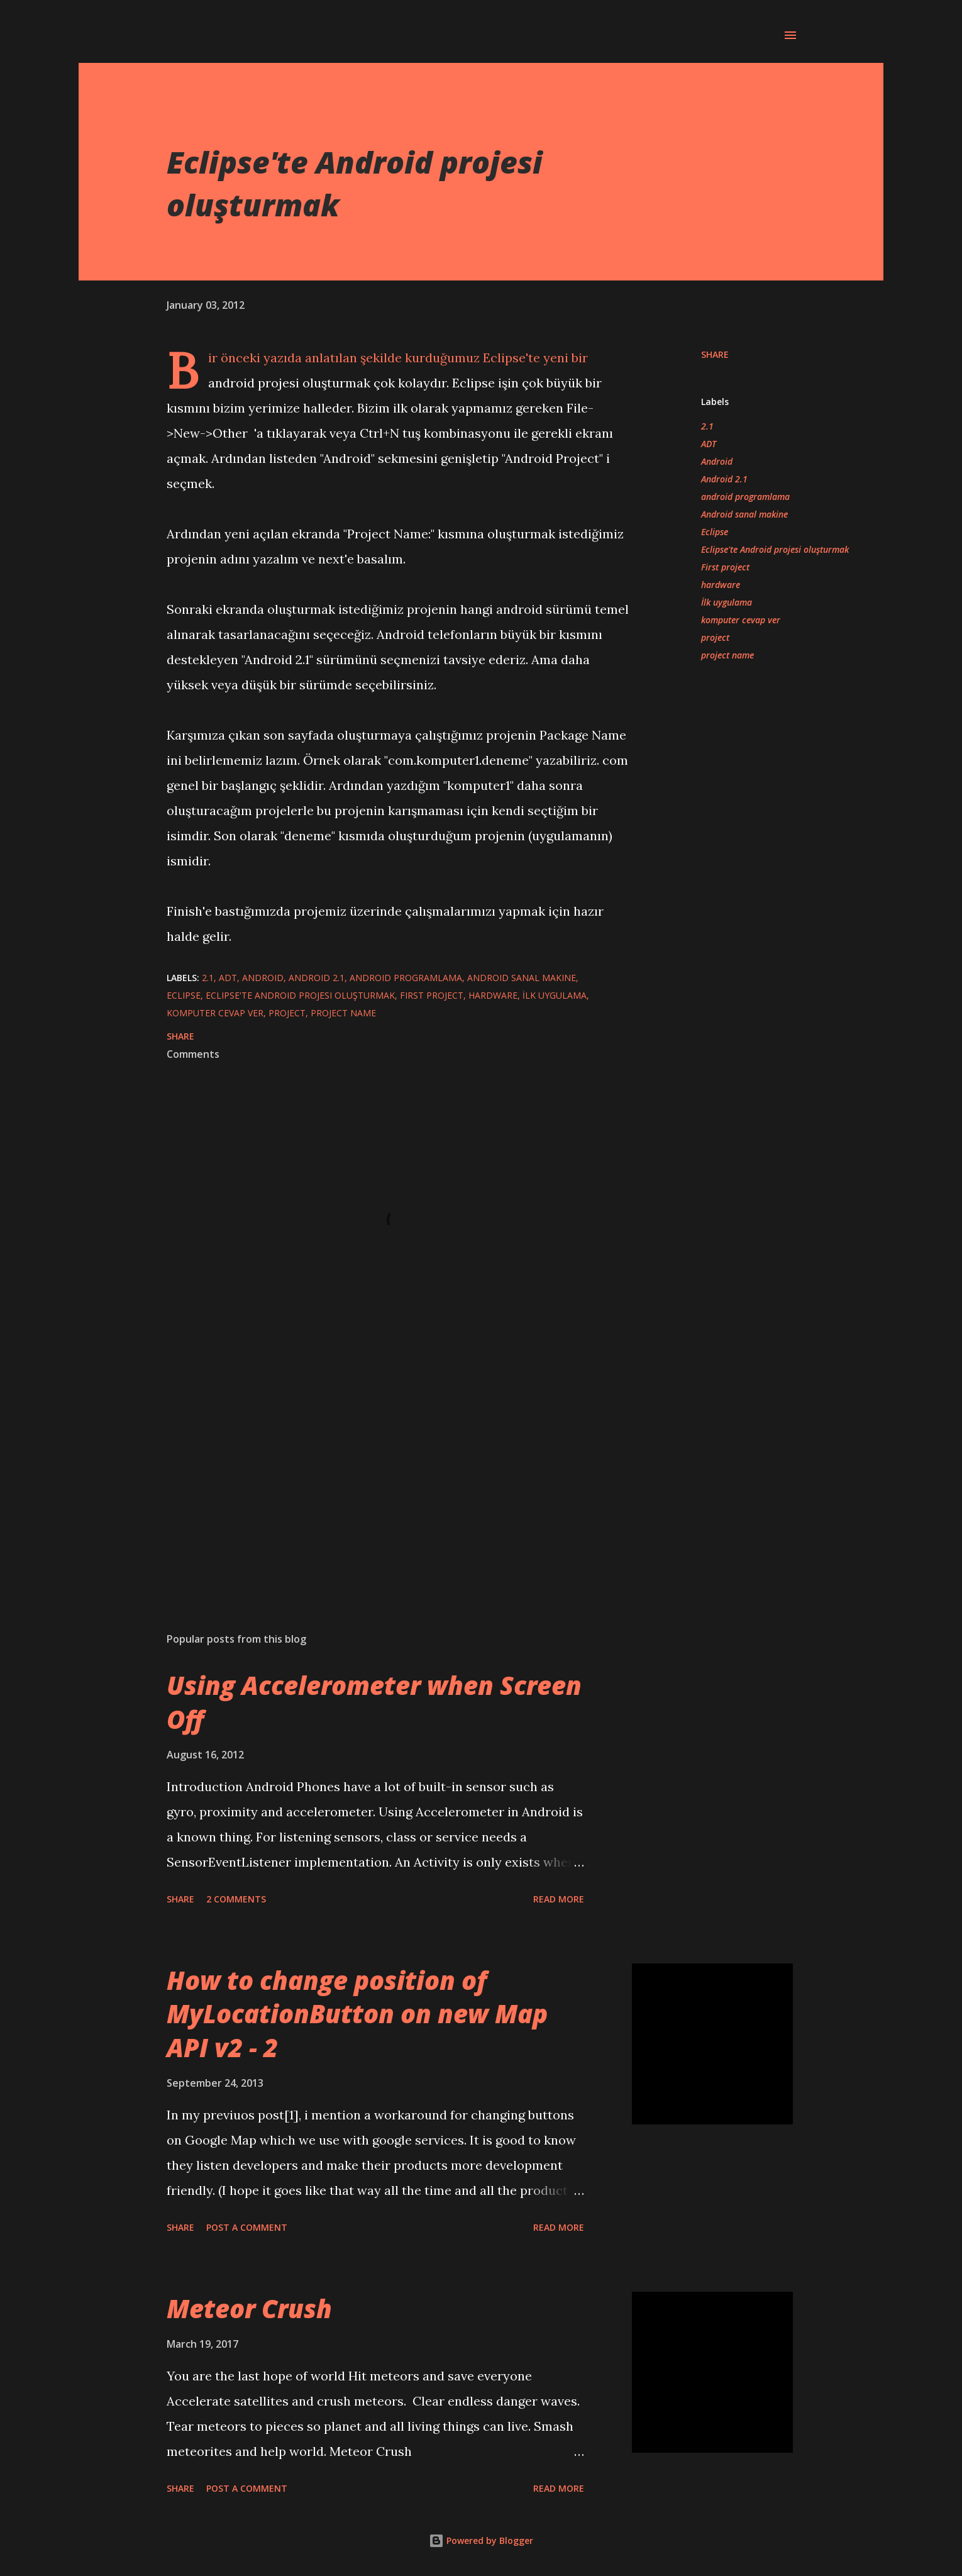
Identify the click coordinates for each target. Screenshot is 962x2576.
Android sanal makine (744, 514)
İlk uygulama (726, 602)
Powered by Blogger (481, 2540)
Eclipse (714, 532)
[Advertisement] (379, 1475)
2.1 (707, 426)
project (715, 637)
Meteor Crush (249, 2308)
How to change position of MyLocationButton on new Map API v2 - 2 (357, 2014)
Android (717, 461)
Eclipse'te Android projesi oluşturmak (775, 549)
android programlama (745, 496)
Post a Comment (246, 2227)
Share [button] (715, 354)
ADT (708, 444)
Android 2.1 (724, 479)
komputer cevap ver (740, 620)
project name (727, 655)
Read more (558, 1899)
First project (725, 567)
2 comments (236, 1899)
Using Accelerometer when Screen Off (374, 1702)
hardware (720, 585)
